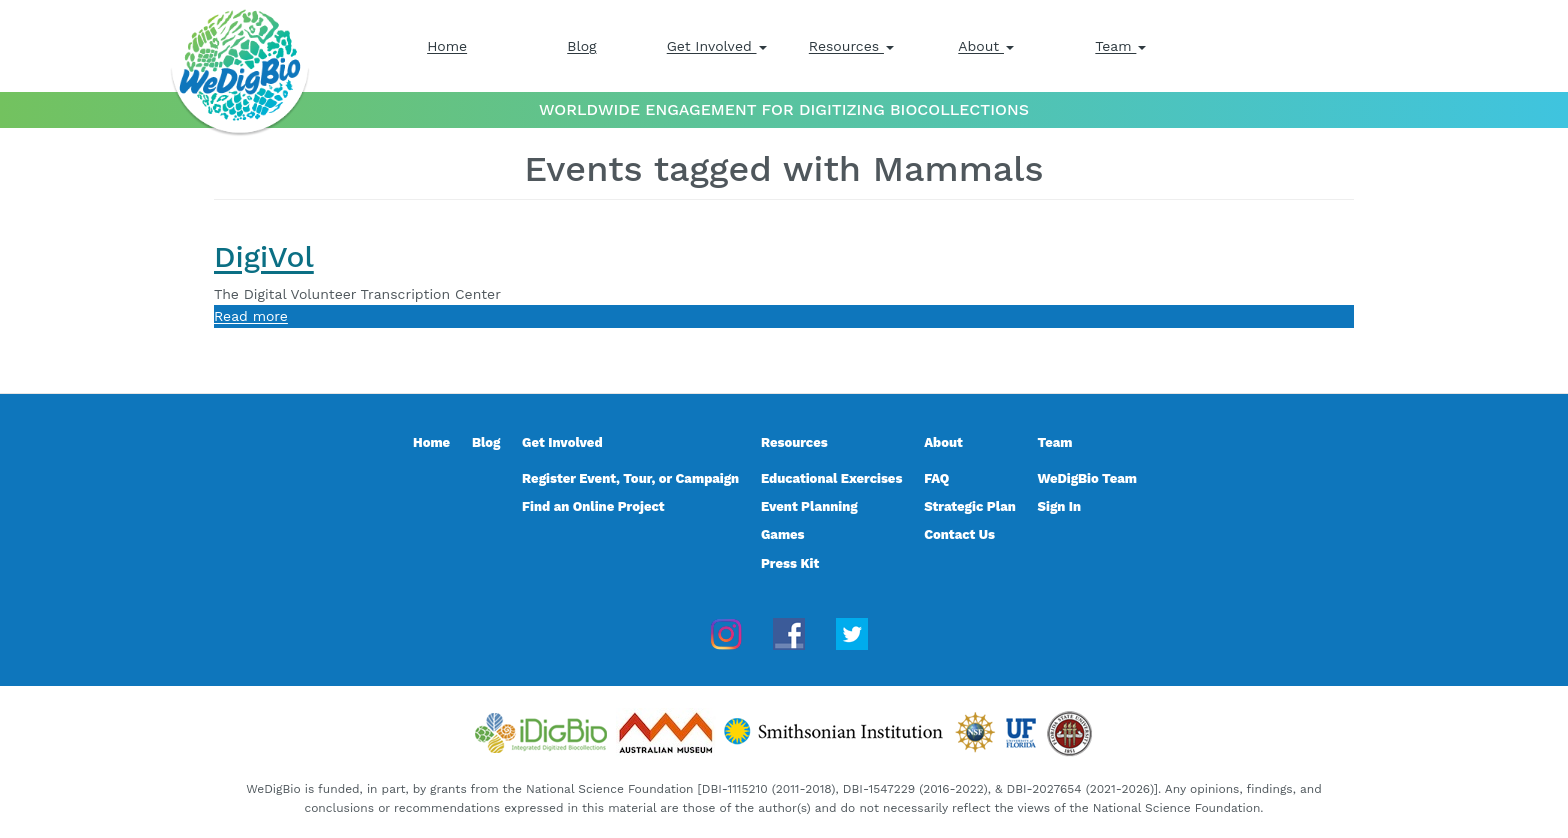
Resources (851, 46)
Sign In (1060, 506)
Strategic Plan (970, 506)
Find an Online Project (593, 506)
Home (447, 46)
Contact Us (959, 534)
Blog (581, 46)
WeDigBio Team (1087, 478)
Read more (251, 316)
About (986, 46)
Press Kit (790, 563)
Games (783, 534)
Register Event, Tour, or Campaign (630, 478)
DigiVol (264, 256)
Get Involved (717, 46)
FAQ (936, 478)
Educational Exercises (831, 478)
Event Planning (809, 506)
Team (1120, 46)
